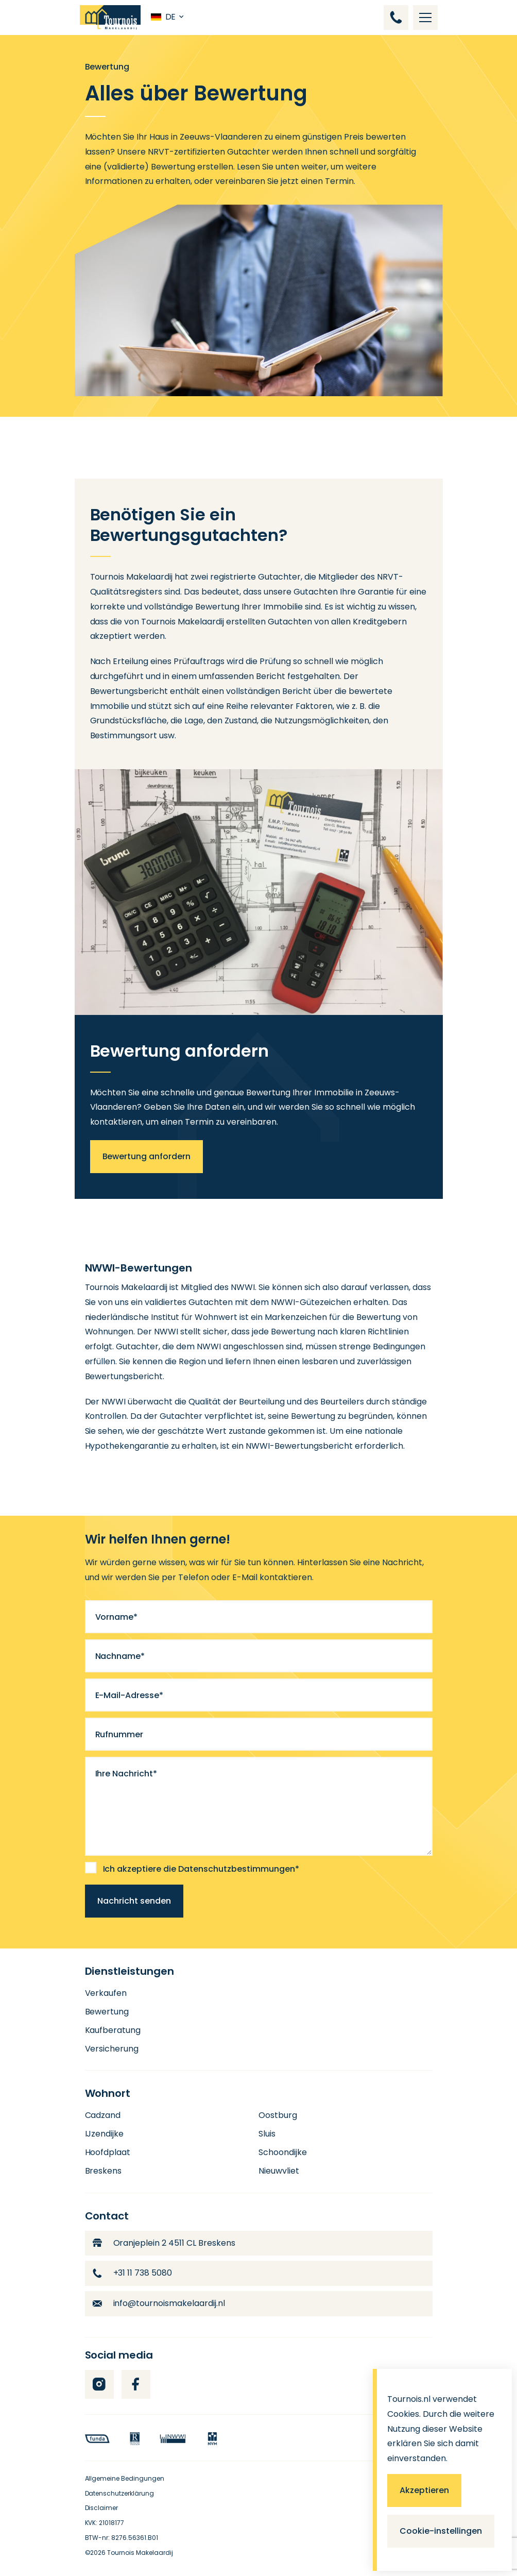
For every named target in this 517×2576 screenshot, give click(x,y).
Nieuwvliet (278, 2171)
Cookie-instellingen (441, 2531)
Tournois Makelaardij (140, 2552)
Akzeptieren (424, 2490)
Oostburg (277, 2115)
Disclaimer (101, 2507)
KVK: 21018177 (105, 2522)
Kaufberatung (113, 2030)
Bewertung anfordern (146, 1156)
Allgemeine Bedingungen (125, 2478)
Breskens (103, 2171)
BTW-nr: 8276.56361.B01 (122, 2537)
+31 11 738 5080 (133, 2273)
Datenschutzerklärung (119, 2493)
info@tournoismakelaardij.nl (159, 2303)
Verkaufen (106, 1993)
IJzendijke (104, 2134)
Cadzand (103, 2115)
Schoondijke (282, 2152)
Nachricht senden (134, 1901)
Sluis (266, 2134)
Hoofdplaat (108, 2152)
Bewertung (107, 2012)
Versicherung (112, 2049)
